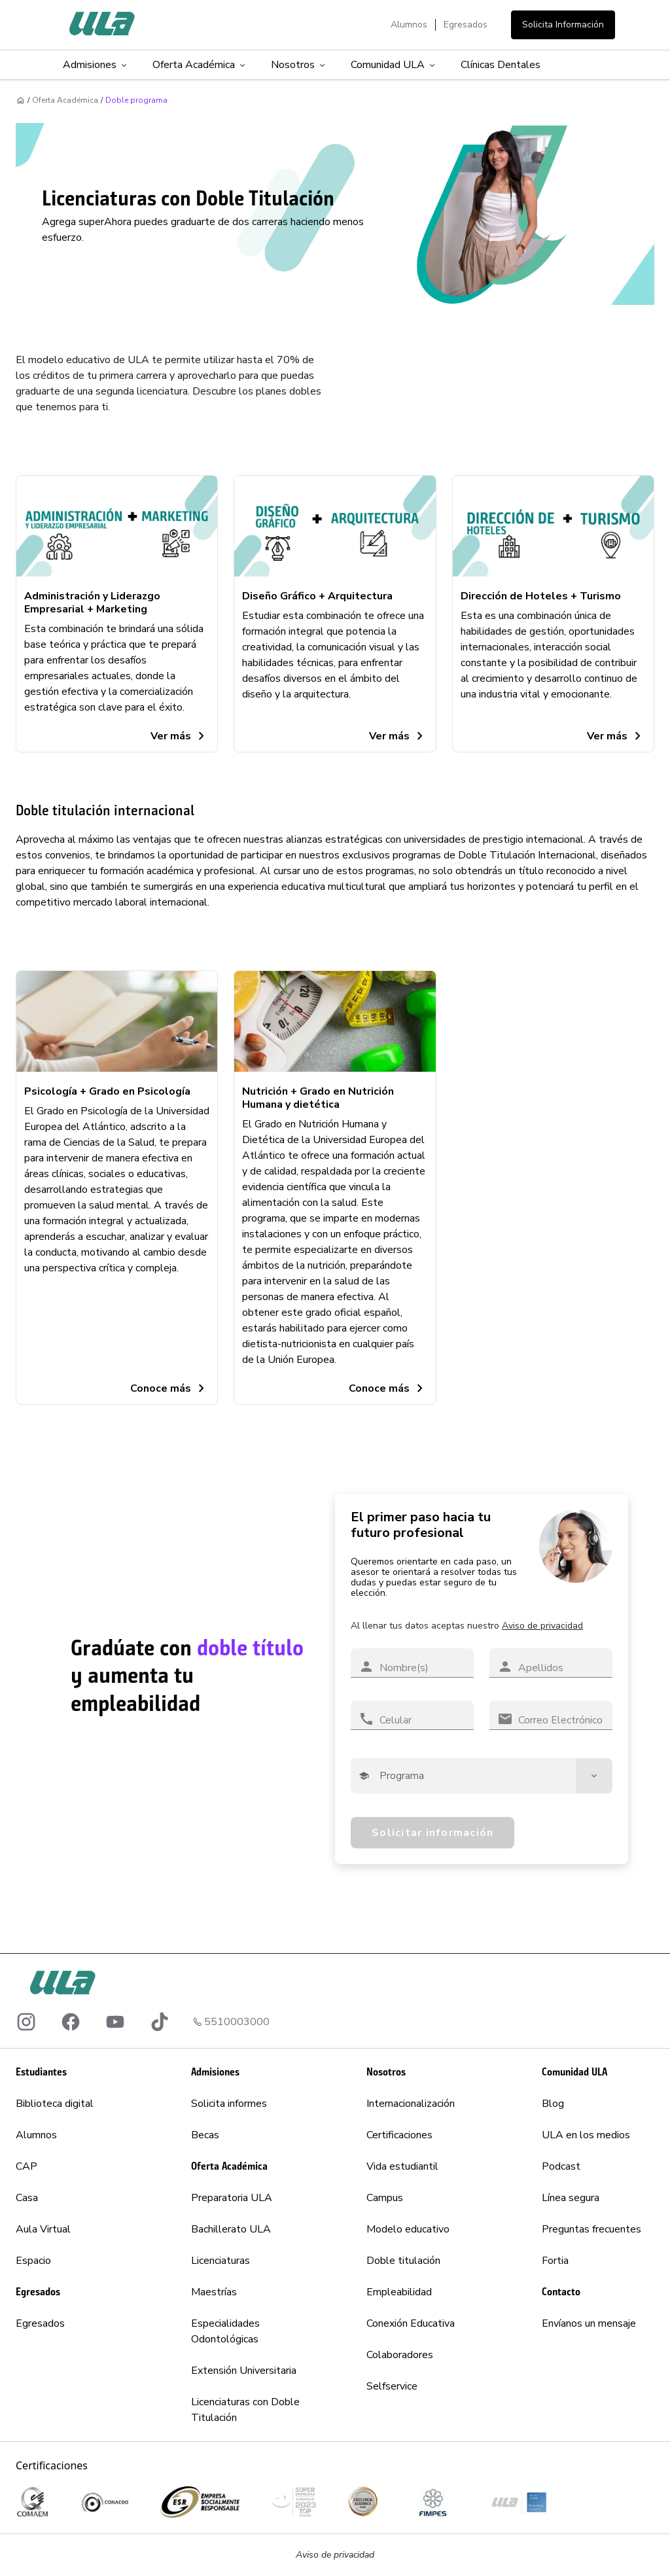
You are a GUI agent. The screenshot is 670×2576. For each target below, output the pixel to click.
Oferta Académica (199, 65)
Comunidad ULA (394, 65)
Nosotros (299, 65)
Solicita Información (563, 24)
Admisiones (96, 65)
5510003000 (237, 2021)
